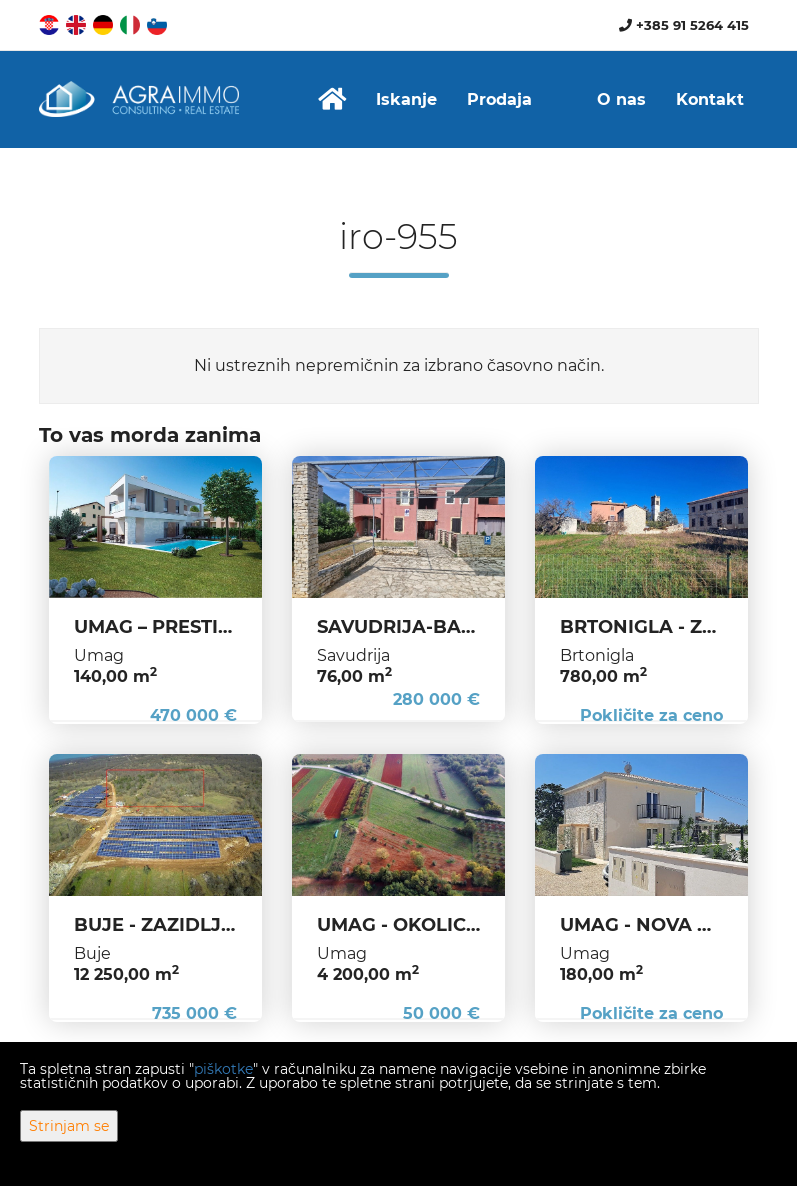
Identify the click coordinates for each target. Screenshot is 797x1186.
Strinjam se (69, 1126)
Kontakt (710, 99)
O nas (621, 99)
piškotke (223, 1069)
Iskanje (406, 99)
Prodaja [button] (499, 99)
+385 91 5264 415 (684, 25)
